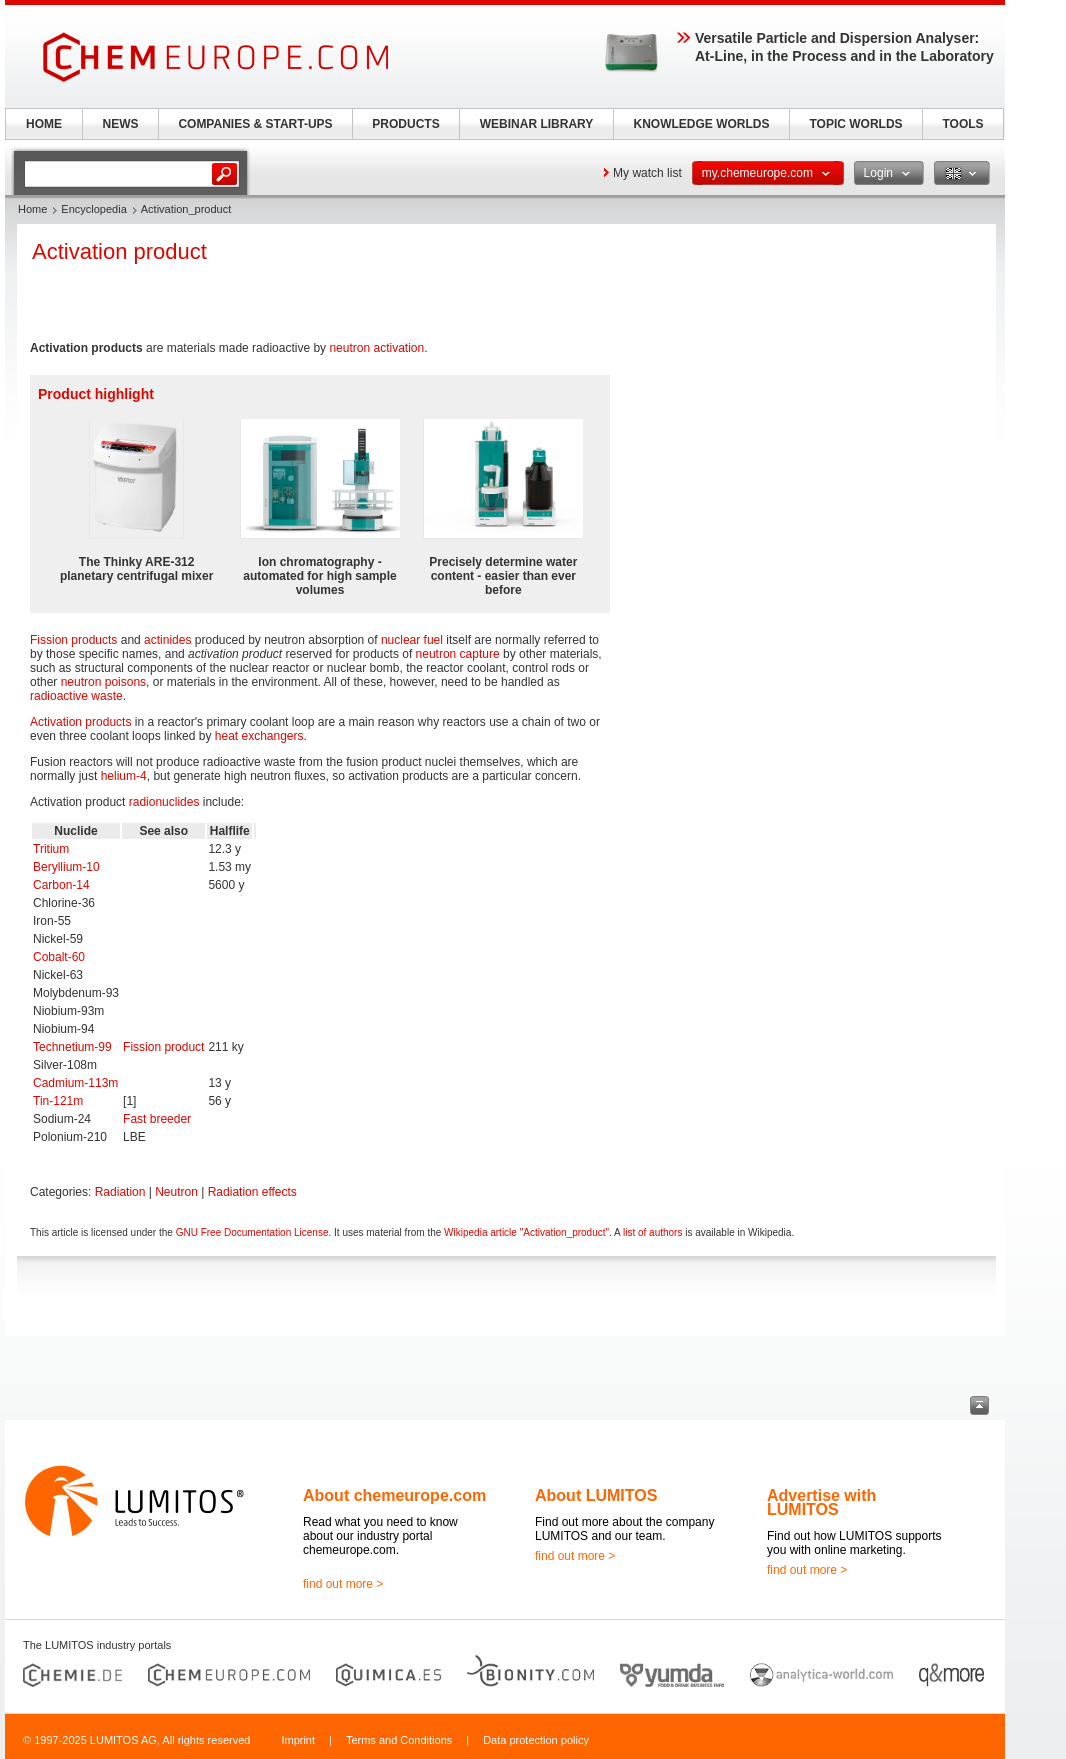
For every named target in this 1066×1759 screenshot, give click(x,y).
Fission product (163, 1047)
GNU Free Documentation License (252, 1232)
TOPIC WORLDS (855, 124)
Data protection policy (536, 1740)
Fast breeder (157, 1119)
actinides (167, 640)
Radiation (120, 1192)
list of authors (652, 1232)
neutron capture (458, 654)
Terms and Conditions (399, 1740)
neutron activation (376, 348)
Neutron (176, 1192)
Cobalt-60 (59, 957)
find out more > (343, 1584)
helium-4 (124, 776)
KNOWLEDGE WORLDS (702, 124)
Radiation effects (252, 1192)
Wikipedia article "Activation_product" (526, 1232)
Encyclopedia (93, 209)
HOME (44, 124)
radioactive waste (76, 696)
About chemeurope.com (394, 1495)
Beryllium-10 (66, 867)
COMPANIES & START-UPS (255, 124)
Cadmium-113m (75, 1083)
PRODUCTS (405, 124)
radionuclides (164, 802)
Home (32, 209)
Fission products (73, 640)
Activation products (80, 722)
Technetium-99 (72, 1047)
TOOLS (962, 124)
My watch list (647, 173)
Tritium (51, 849)
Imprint (298, 1740)
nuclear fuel (412, 640)
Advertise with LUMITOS (821, 1502)
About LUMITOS (596, 1495)
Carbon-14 (61, 885)
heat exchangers (259, 736)
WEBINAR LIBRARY (537, 124)
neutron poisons (103, 682)
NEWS (121, 124)
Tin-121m (58, 1101)
